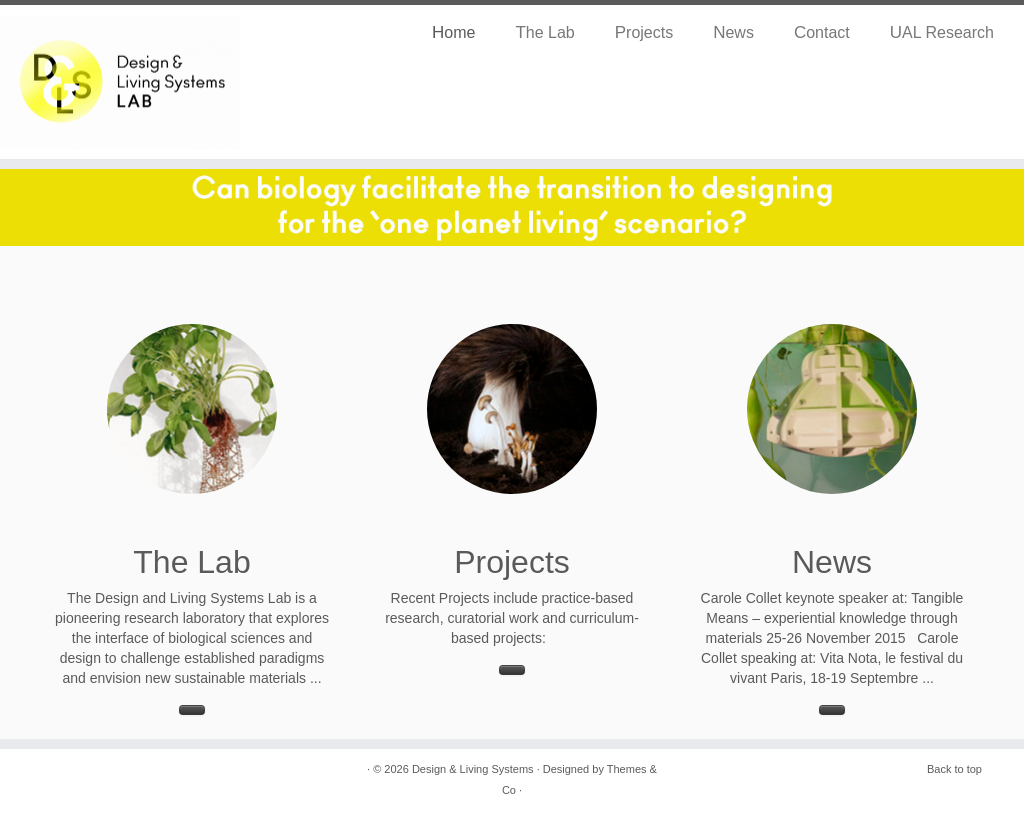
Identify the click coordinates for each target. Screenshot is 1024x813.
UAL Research (942, 32)
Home (453, 32)
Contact (822, 32)
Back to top (954, 769)
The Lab (544, 32)
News (733, 32)
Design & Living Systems (473, 769)
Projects (644, 32)
